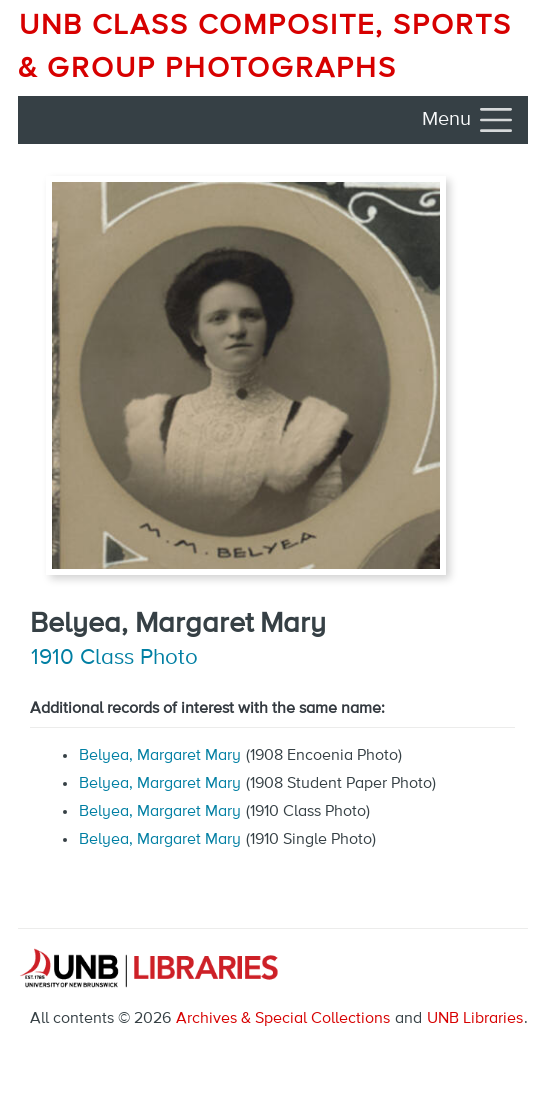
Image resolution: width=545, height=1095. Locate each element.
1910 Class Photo (114, 658)
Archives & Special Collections (283, 1019)
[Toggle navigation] (469, 120)
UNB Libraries (475, 1019)
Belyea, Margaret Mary (160, 756)
